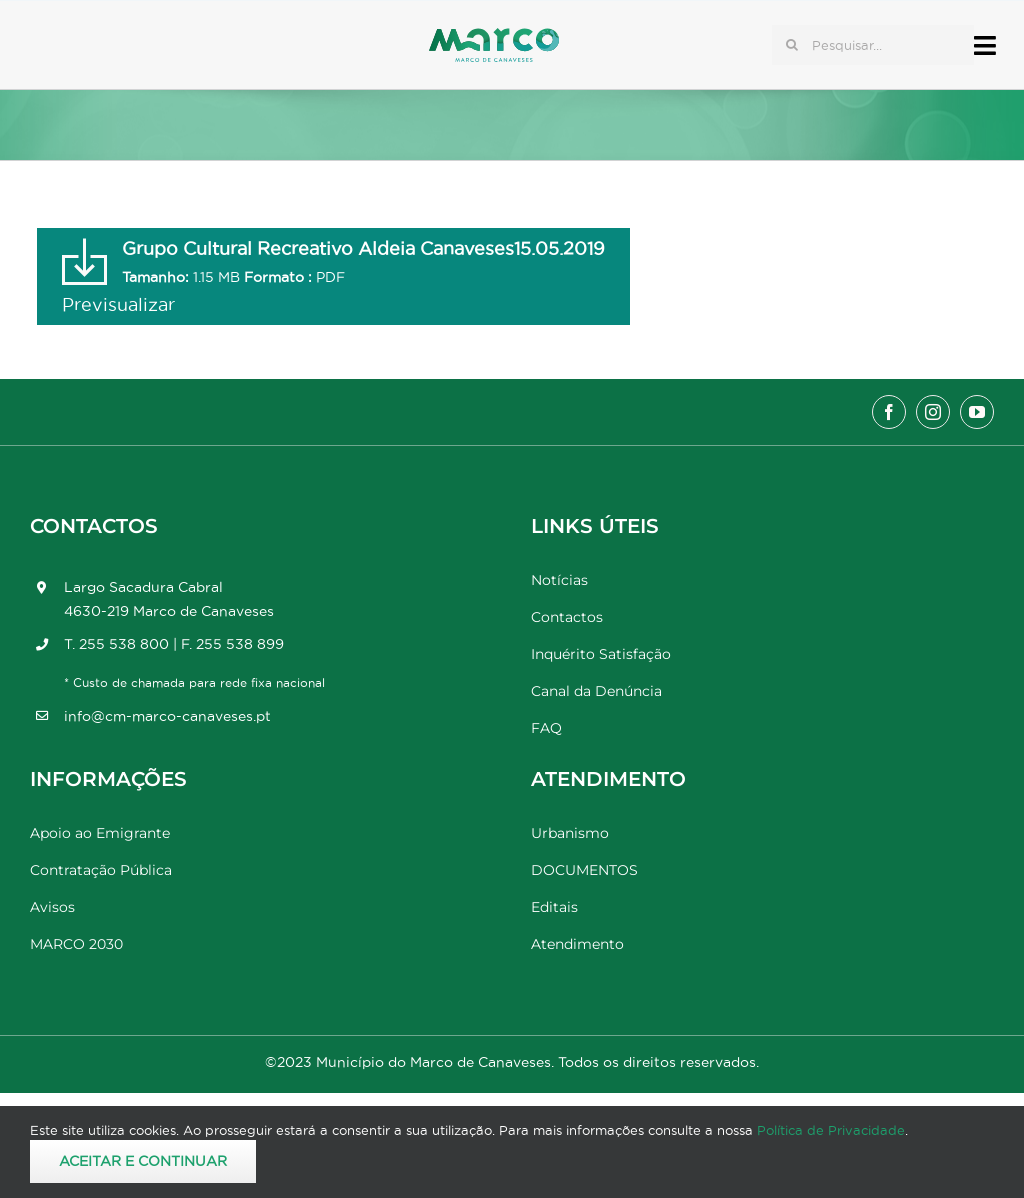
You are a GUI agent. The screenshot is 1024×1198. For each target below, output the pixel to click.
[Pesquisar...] (873, 45)
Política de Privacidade (831, 1130)
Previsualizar (118, 304)
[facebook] (889, 412)
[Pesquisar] (792, 45)
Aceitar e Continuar (143, 1161)
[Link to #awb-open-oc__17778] (985, 45)
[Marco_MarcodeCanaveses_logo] (494, 36)
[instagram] (933, 412)
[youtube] (977, 412)
